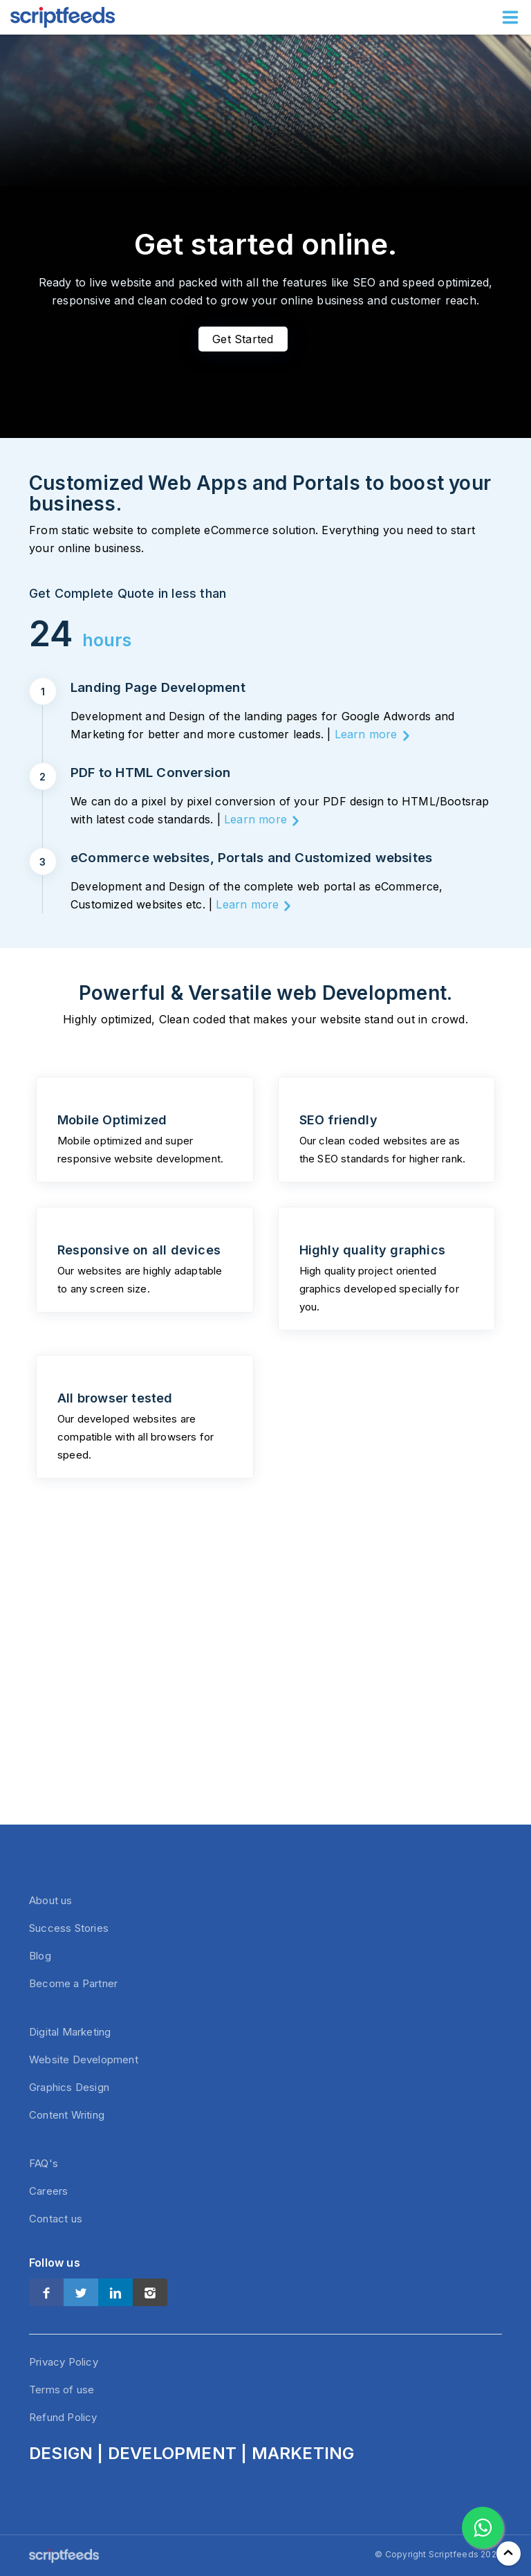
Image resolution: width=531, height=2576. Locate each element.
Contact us (55, 2218)
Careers (48, 2191)
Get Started (242, 339)
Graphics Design (69, 2087)
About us (51, 1900)
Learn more (366, 734)
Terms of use (61, 2389)
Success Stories (69, 1928)
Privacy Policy (63, 2361)
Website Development (83, 2059)
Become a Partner (73, 1983)
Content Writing (66, 2114)
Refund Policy (63, 2417)
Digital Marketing (70, 2031)
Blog (40, 1955)
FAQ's (43, 2163)
